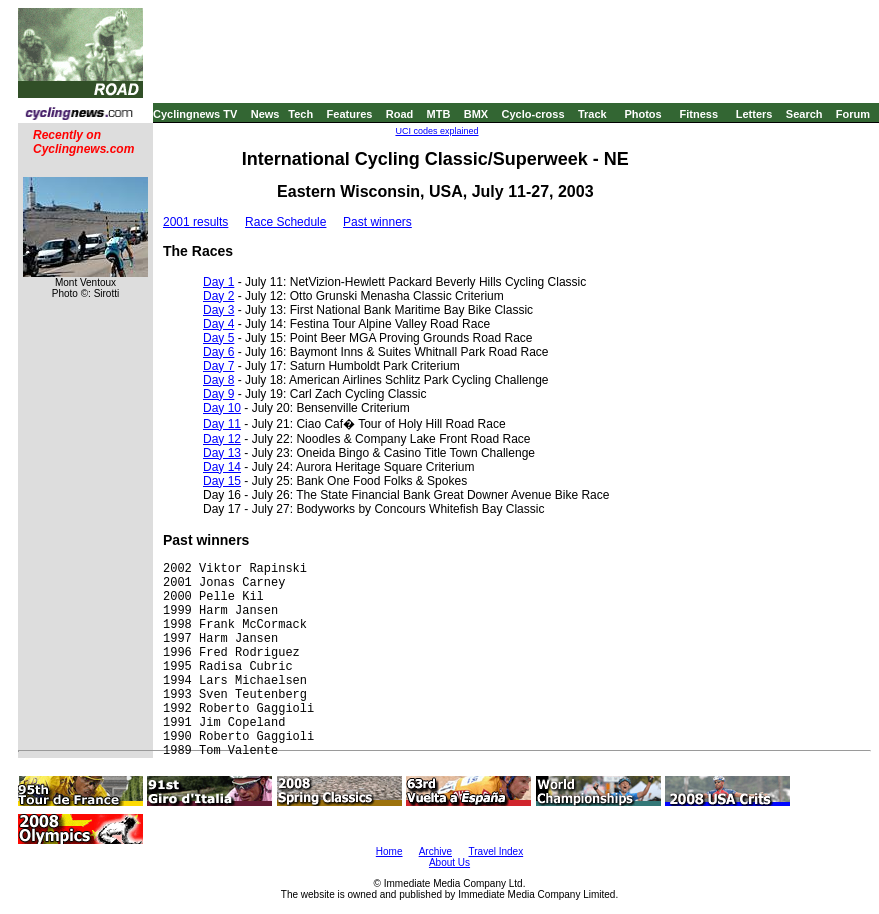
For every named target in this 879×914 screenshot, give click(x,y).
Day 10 (222, 408)
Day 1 (218, 282)
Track (592, 114)
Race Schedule (285, 222)
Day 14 (222, 467)
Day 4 (218, 324)
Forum (853, 114)
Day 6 (218, 352)
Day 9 (218, 394)
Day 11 (222, 424)
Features (350, 114)
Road (400, 114)
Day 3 (218, 310)
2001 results (195, 222)
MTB (439, 114)
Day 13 (222, 453)
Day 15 (222, 481)
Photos (642, 114)
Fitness (698, 114)
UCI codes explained (436, 131)
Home (389, 851)
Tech (300, 114)
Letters (754, 114)
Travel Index (496, 851)
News (265, 114)
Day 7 (218, 366)
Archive (435, 851)
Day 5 (218, 338)
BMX (476, 114)
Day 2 (218, 296)
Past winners (377, 222)
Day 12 (222, 439)
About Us (449, 862)
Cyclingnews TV (195, 114)
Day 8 (218, 380)
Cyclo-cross (533, 114)
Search (804, 114)
